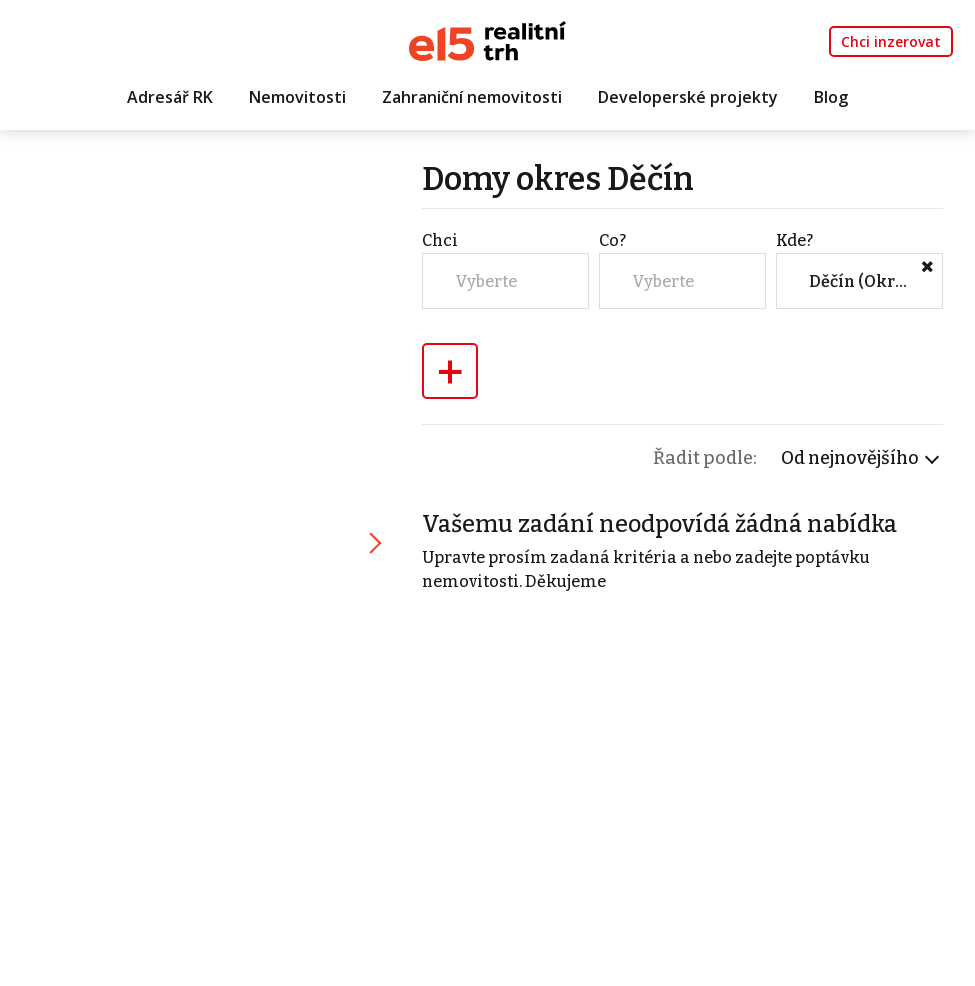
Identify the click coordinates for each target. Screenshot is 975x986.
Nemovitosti (297, 97)
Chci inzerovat (891, 41)
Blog (831, 97)
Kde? (794, 240)
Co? (612, 240)
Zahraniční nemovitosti (472, 97)
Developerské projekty (688, 97)
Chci (440, 240)
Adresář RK (170, 97)
